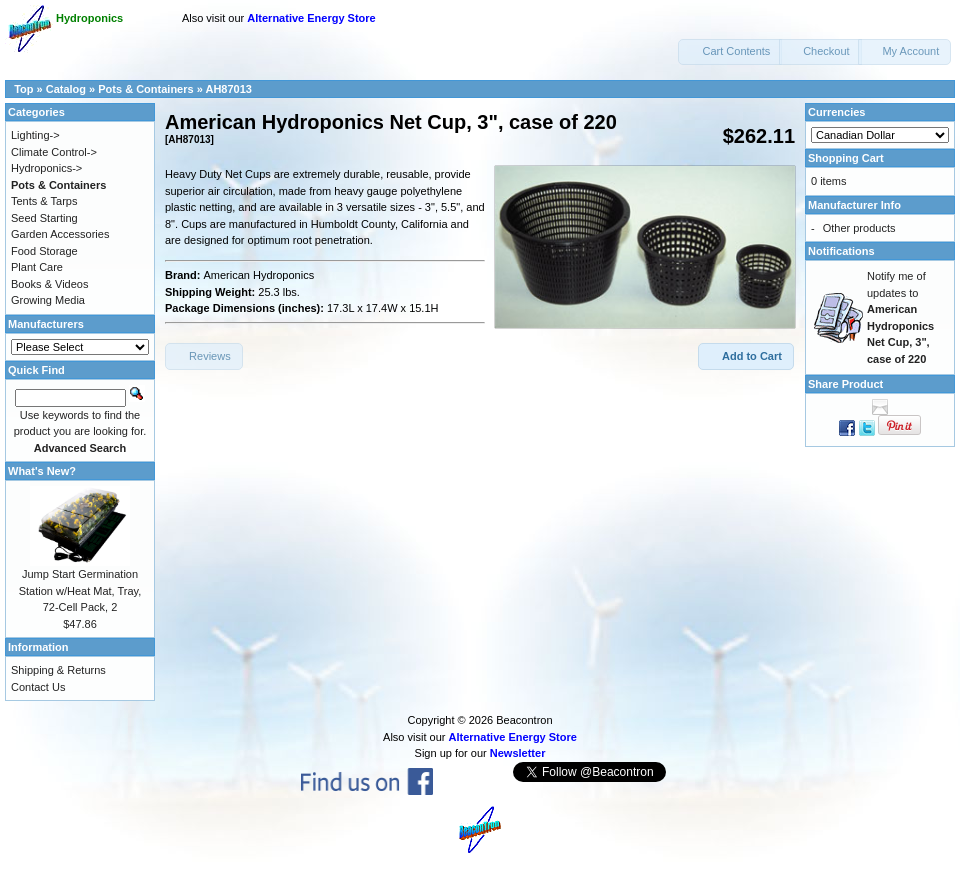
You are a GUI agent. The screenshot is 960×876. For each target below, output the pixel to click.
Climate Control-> (54, 152)
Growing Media (48, 300)
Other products (859, 228)
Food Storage (44, 251)
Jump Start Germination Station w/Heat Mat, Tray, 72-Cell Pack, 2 (80, 590)
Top (23, 89)
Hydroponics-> (46, 168)
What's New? (42, 471)
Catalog (66, 89)
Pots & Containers (145, 89)
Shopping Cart (846, 158)
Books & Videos (49, 284)
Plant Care (37, 267)
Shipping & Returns (58, 670)
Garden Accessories (60, 234)
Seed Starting (44, 218)
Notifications (841, 251)
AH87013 (228, 89)
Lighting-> (35, 135)
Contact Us (38, 687)
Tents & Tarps (44, 201)
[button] (730, 52)
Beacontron (524, 720)
